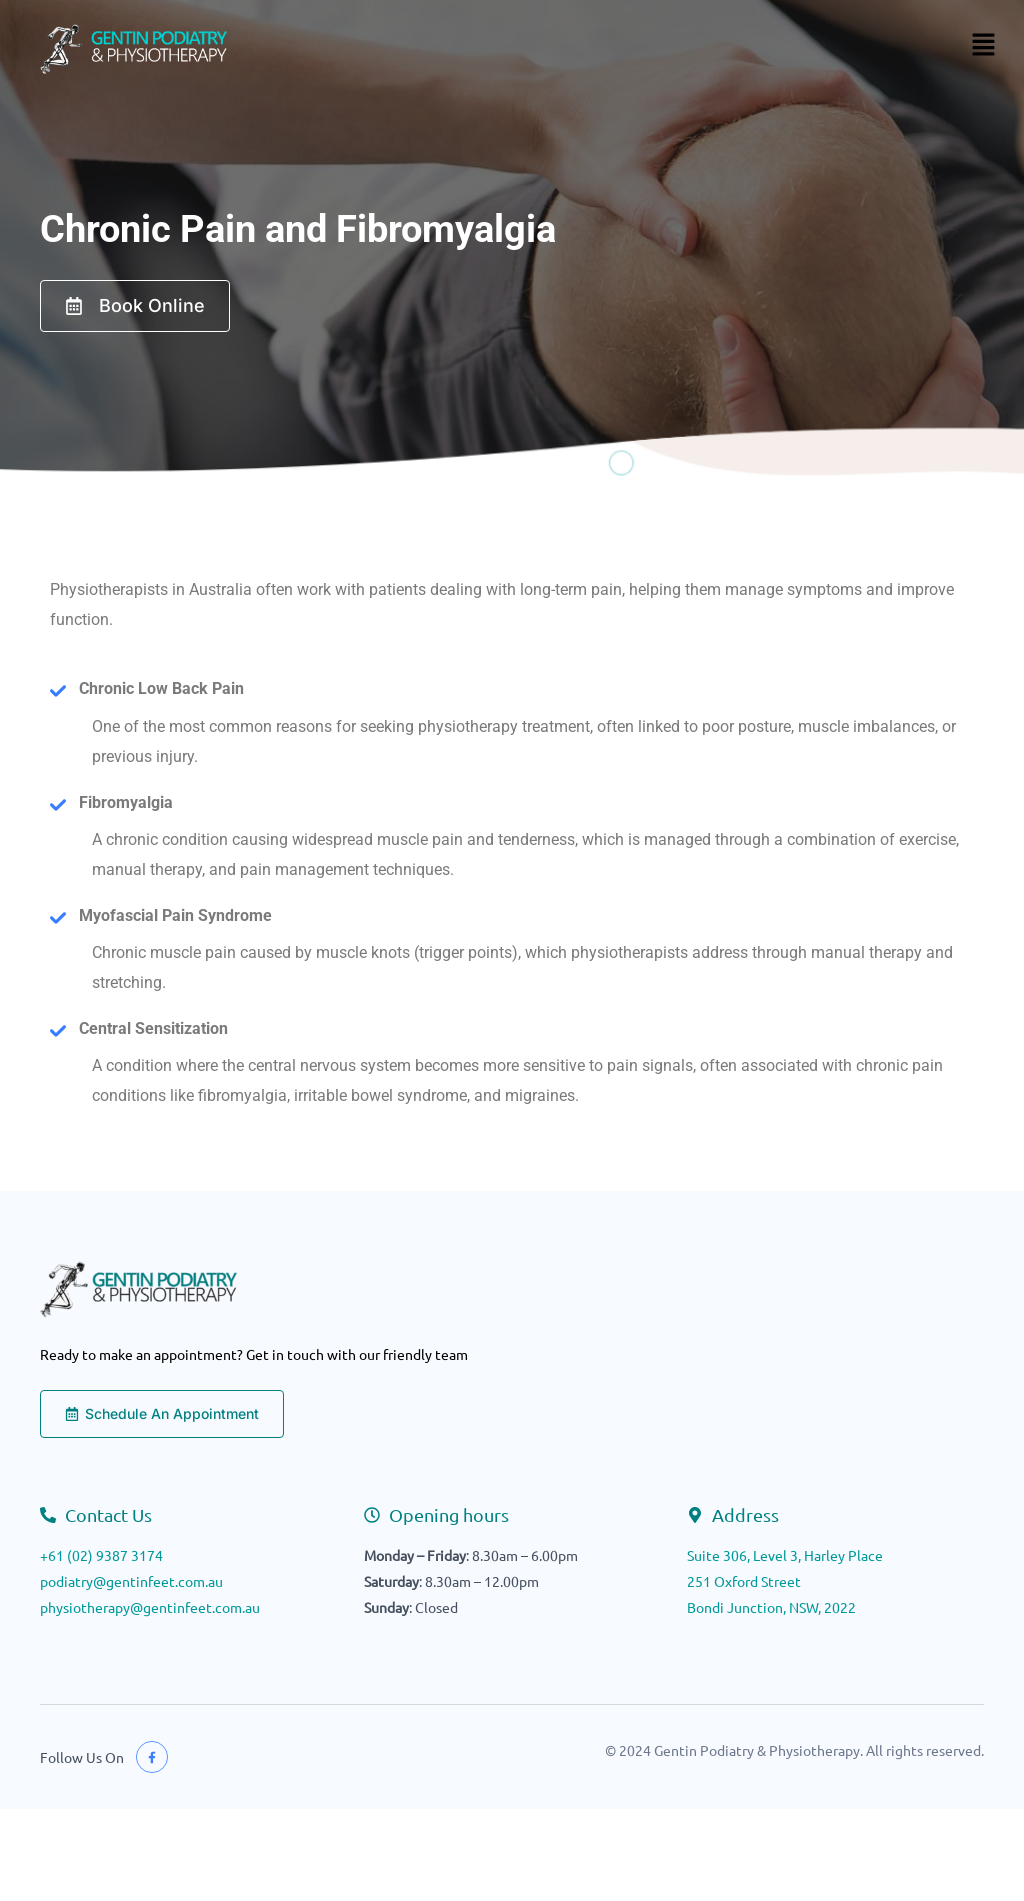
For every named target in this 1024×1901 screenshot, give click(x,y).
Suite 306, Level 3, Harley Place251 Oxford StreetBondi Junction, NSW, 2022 (785, 1581)
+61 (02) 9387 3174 (101, 1555)
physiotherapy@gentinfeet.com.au (150, 1607)
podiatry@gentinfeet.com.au (131, 1581)
